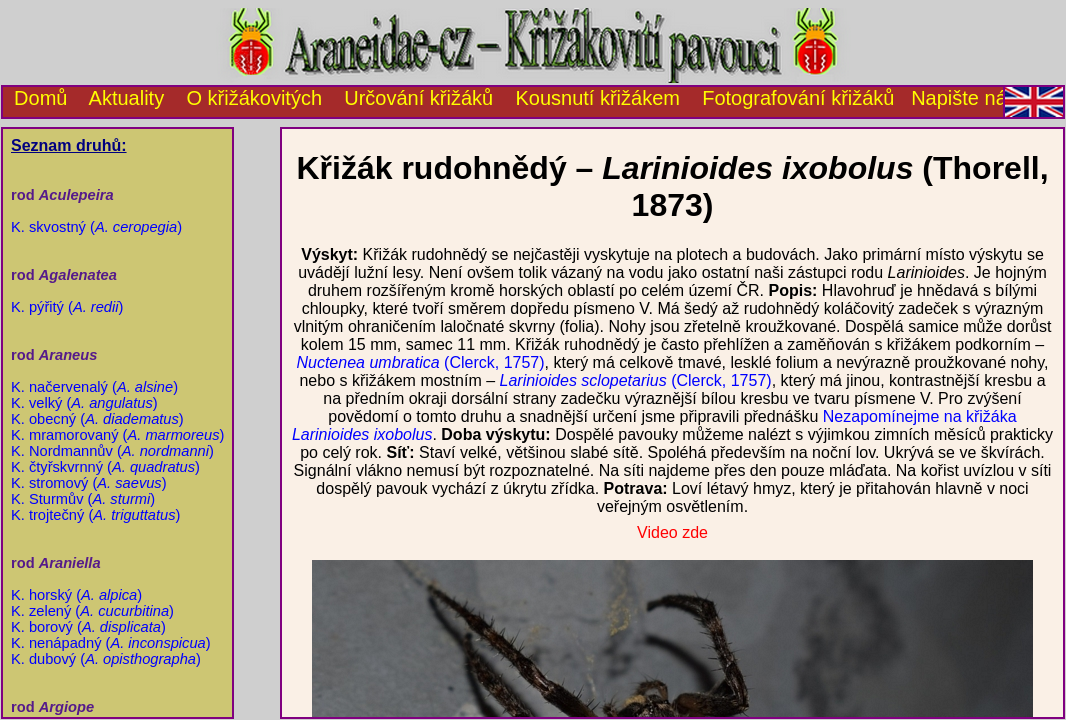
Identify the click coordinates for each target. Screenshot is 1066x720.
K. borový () (88, 627)
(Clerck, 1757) (420, 362)
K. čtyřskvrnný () (105, 467)
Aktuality (127, 98)
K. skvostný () (96, 227)
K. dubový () (106, 659)
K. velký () (84, 403)
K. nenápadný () (111, 643)
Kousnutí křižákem (597, 98)
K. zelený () (92, 611)
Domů (35, 98)
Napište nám (967, 98)
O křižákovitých (254, 98)
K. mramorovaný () (117, 435)
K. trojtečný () (95, 515)
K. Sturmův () (83, 499)
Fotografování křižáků (798, 98)
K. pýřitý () (67, 307)
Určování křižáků (418, 98)
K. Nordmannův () (112, 451)
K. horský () (76, 595)
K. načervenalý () (94, 387)
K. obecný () (97, 419)
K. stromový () (89, 483)
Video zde (672, 532)
